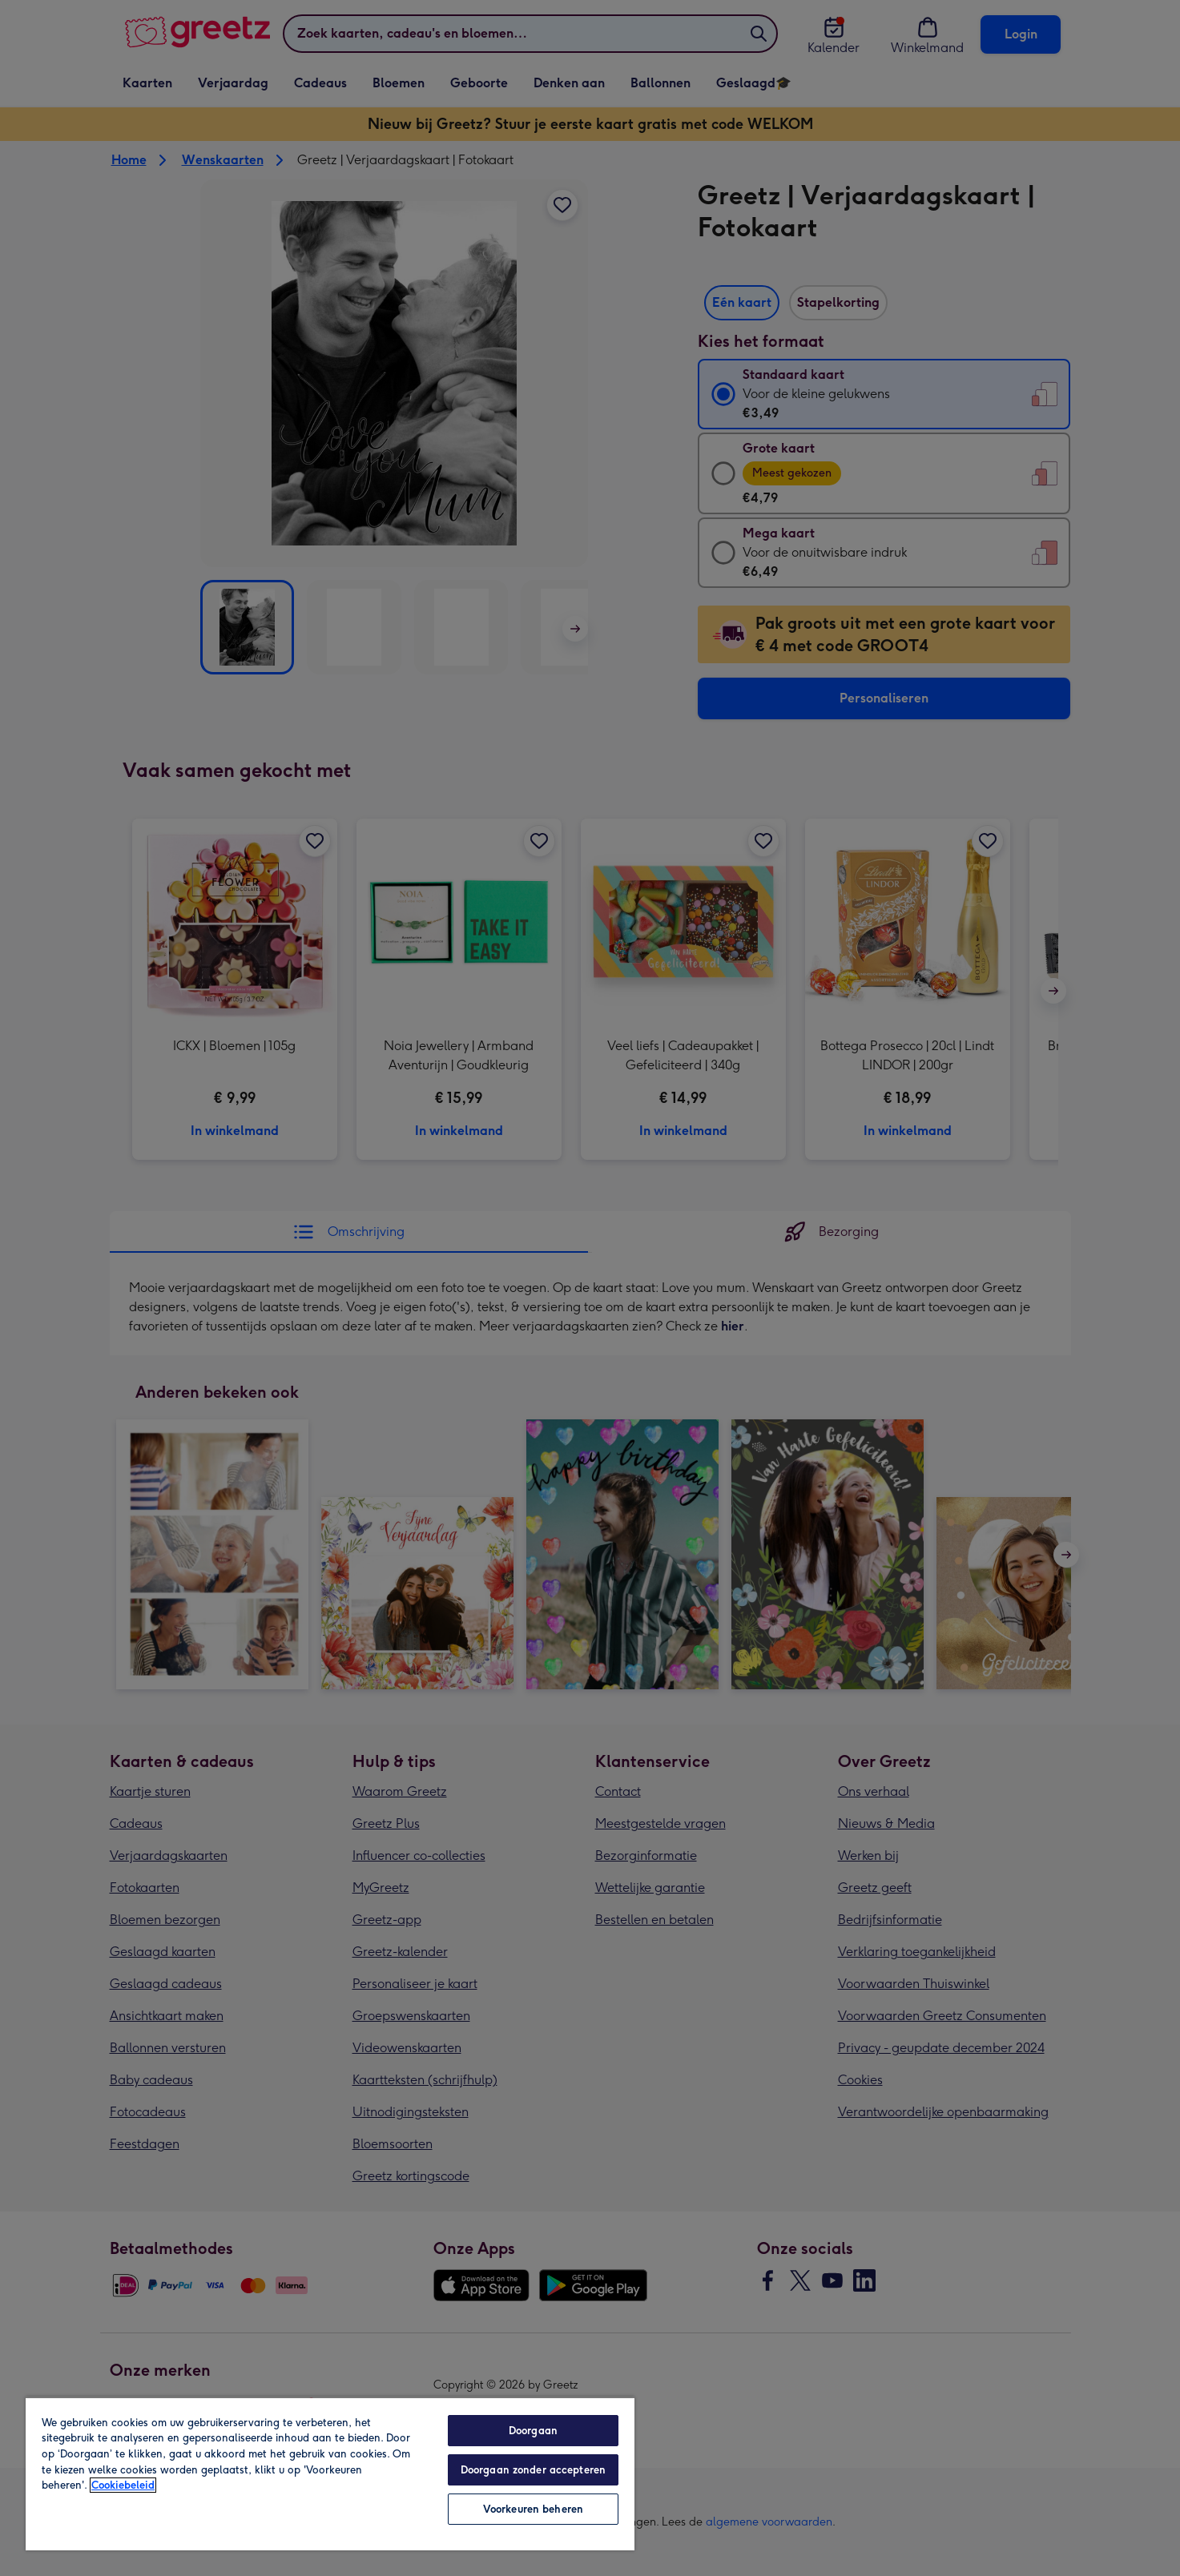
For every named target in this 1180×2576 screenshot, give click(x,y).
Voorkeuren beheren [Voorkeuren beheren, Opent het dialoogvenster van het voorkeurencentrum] (533, 2509)
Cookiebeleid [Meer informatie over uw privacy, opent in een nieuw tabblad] (123, 2485)
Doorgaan (533, 2431)
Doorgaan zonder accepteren (533, 2470)
